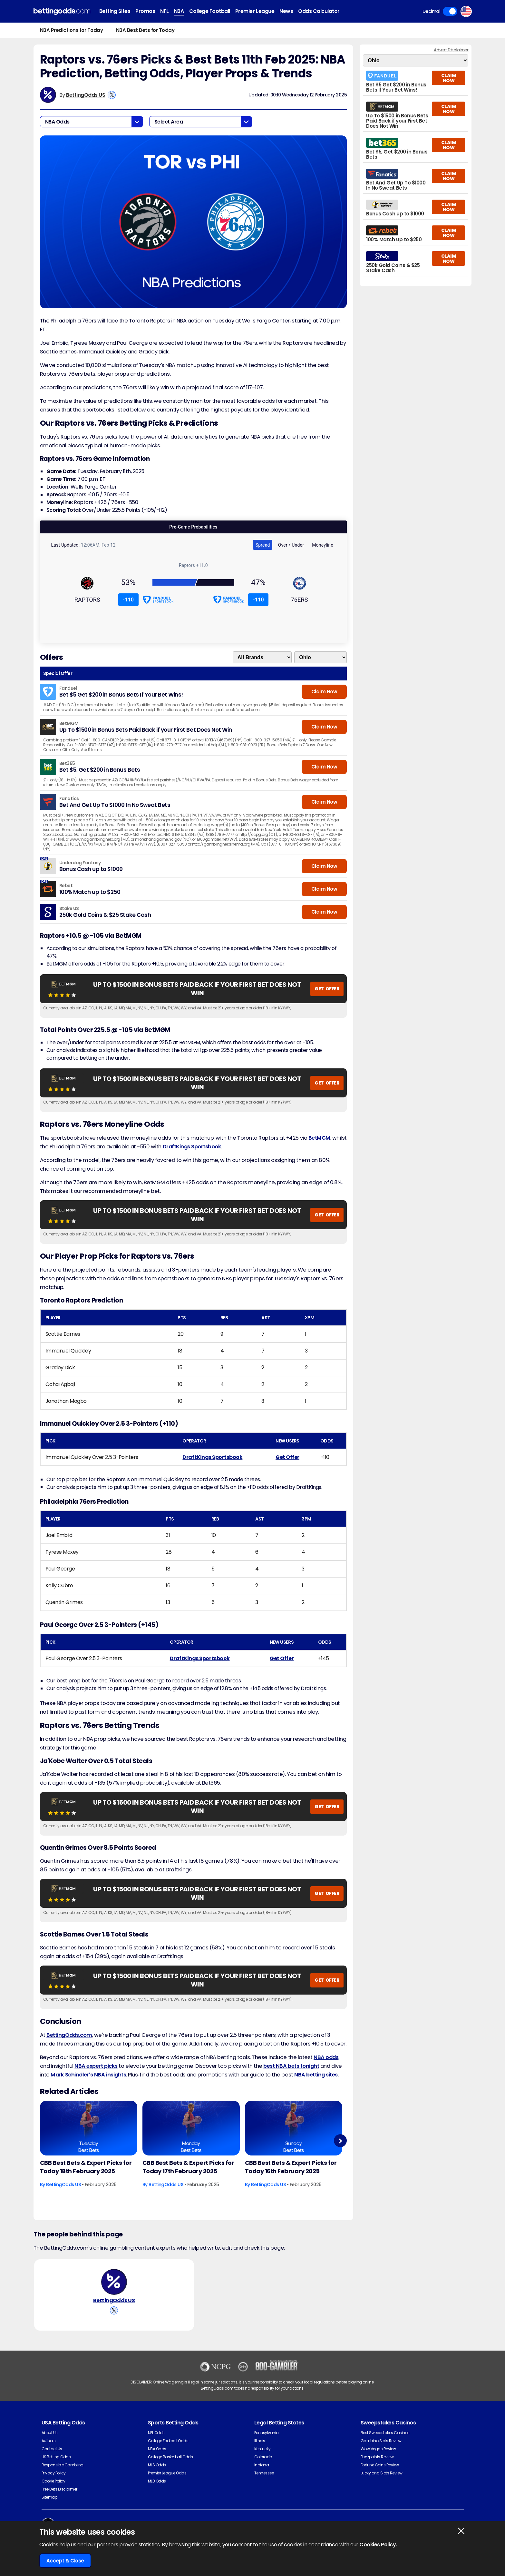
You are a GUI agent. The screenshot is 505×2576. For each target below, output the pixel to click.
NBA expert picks (95, 2066)
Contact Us (52, 2449)
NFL (164, 11)
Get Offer (287, 1457)
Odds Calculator (319, 11)
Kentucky (262, 2449)
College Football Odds (168, 2440)
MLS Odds (157, 2465)
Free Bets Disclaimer (59, 2489)
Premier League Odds (167, 2473)
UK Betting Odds (56, 2457)
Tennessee (264, 2473)
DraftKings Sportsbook (192, 1146)
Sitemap (49, 2497)
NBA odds (326, 2057)
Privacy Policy (54, 2473)
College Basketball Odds (170, 2457)
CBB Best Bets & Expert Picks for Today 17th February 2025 (188, 2167)
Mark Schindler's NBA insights (88, 2074)
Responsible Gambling (62, 2465)
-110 (128, 600)
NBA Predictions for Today (71, 30)
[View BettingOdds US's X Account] (112, 95)
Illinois (259, 2440)
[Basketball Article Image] (88, 2128)
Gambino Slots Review (381, 2440)
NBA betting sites (316, 2074)
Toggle (450, 11)
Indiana (261, 2465)
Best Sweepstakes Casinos (385, 2432)
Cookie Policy (53, 2481)
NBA (179, 11)
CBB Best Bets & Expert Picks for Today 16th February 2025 (291, 2167)
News (286, 11)
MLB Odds (157, 2481)
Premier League (254, 11)
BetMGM (319, 1138)
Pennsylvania (266, 2432)
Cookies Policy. (378, 2544)
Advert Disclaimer (451, 50)
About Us (50, 2432)
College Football (209, 11)
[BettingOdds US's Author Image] (114, 2282)
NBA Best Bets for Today (145, 30)
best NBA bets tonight (291, 2066)
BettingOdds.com (69, 2035)
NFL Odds (156, 2432)
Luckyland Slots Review (382, 2473)
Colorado (263, 2457)
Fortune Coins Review (380, 2465)
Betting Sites (115, 11)
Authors (49, 2440)
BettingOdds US (85, 95)
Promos (145, 11)
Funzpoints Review (377, 2457)
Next (340, 2140)
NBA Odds (157, 2449)
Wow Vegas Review (378, 2449)
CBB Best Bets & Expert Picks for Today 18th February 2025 (86, 2167)
